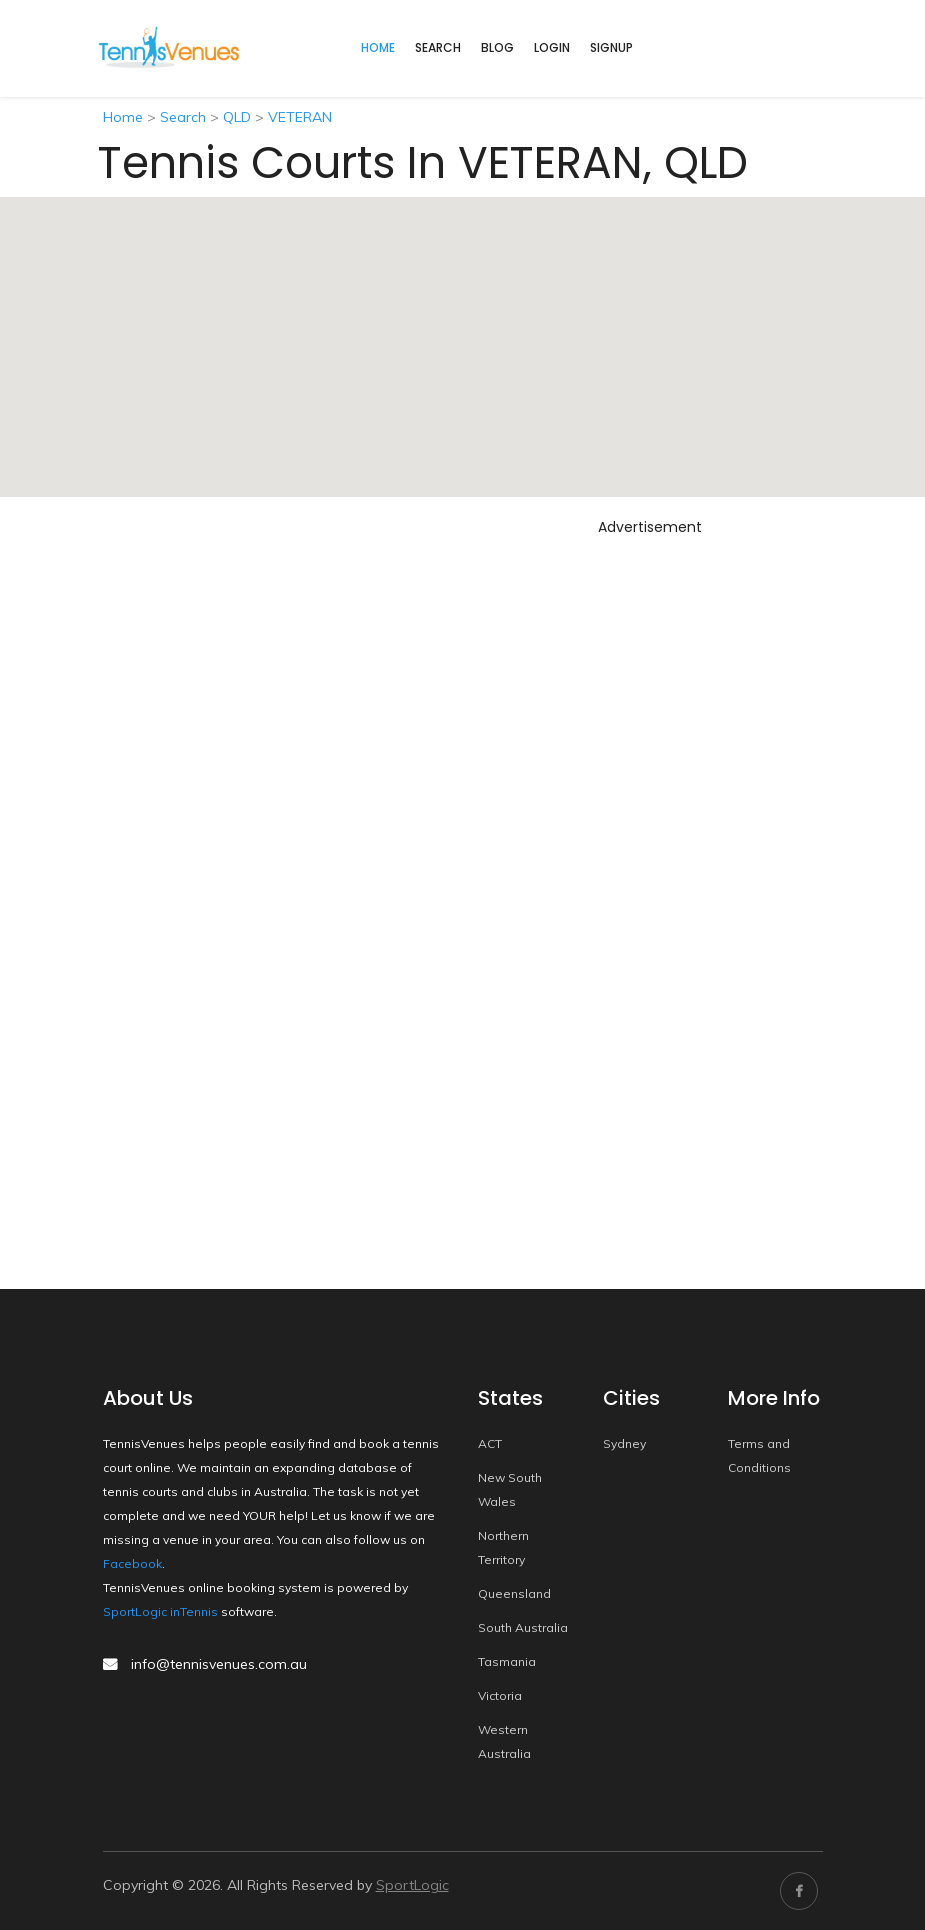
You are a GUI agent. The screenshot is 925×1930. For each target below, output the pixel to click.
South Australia (523, 1627)
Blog (497, 47)
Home (123, 117)
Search (438, 47)
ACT (490, 1443)
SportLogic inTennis (160, 1611)
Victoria (500, 1695)
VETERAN (300, 117)
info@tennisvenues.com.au (219, 1664)
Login (552, 47)
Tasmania (507, 1661)
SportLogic (412, 1885)
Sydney (624, 1443)
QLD (237, 117)
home (378, 47)
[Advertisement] (650, 843)
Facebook (132, 1563)
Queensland (514, 1593)
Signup (611, 47)
